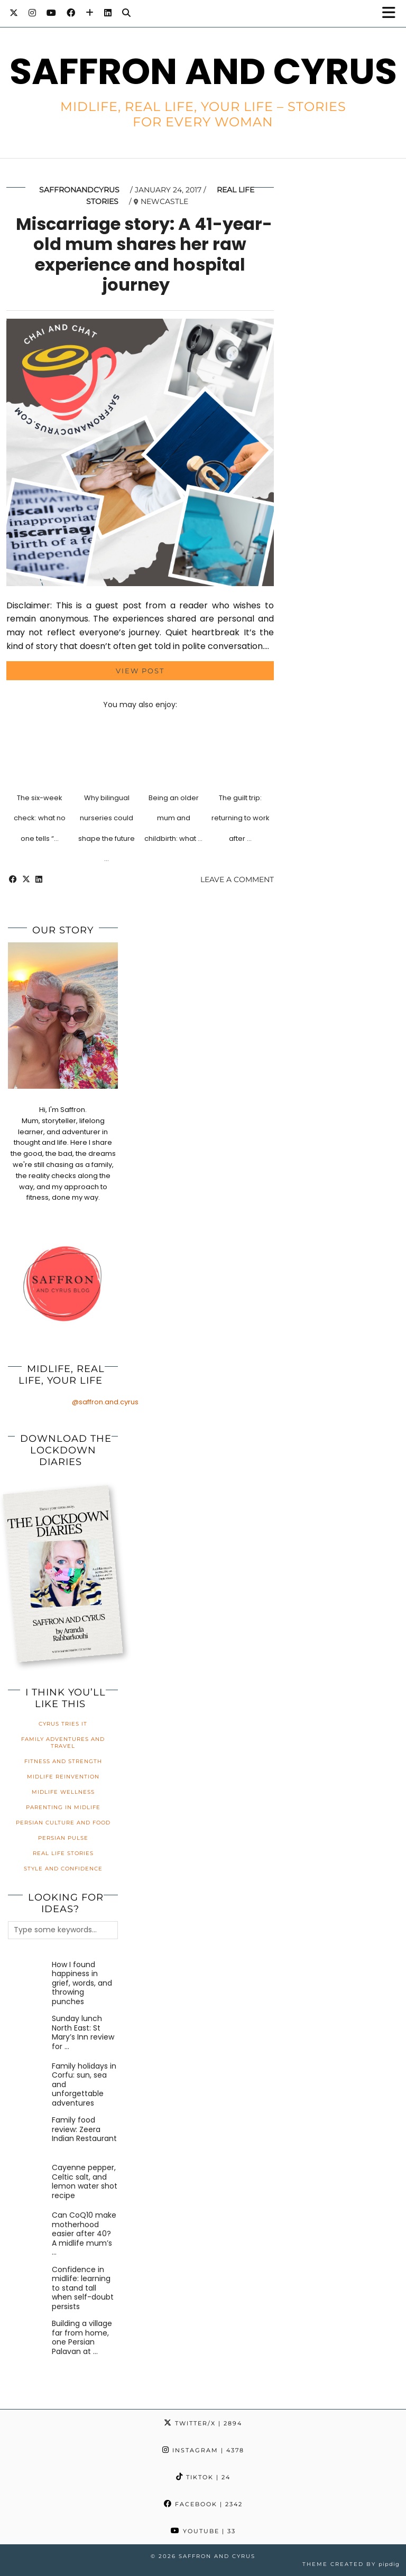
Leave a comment (237, 879)
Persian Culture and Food (63, 1822)
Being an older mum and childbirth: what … (173, 818)
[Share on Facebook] (13, 879)
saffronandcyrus (79, 189)
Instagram (203, 2450)
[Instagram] (32, 13)
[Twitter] (14, 13)
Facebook (203, 2504)
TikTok (203, 2477)
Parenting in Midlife (63, 1807)
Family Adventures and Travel (63, 1742)
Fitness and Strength (63, 1761)
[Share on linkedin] (39, 879)
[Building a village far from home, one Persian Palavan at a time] (28, 2339)
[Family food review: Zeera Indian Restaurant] (28, 2135)
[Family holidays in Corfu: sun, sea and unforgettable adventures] (28, 2081)
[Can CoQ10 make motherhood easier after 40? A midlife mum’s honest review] (28, 2230)
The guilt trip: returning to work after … (240, 818)
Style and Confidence (63, 1868)
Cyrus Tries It (63, 1723)
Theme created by (351, 2564)
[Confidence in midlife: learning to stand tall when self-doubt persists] (28, 2285)
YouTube (203, 2531)
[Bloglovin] (90, 13)
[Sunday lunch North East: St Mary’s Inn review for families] (28, 2034)
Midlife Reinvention (63, 1776)
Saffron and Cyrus (203, 71)
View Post (140, 670)
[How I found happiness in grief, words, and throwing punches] (28, 1980)
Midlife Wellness (63, 1792)
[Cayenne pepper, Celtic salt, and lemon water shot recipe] (28, 2183)
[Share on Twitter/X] (26, 879)
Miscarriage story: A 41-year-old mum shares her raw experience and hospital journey (144, 254)
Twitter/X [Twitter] (203, 2423)
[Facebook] (71, 13)
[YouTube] (51, 13)
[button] (392, 13)
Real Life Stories (63, 1853)
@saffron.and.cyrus (105, 1402)
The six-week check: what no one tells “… (40, 818)
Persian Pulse (63, 1837)
